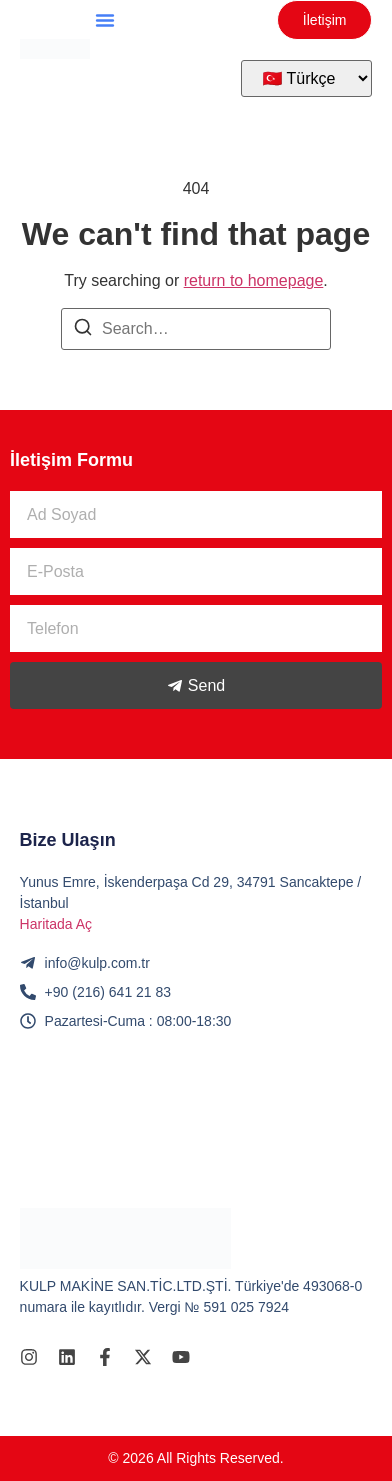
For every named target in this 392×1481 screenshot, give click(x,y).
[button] (105, 20)
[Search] (83, 330)
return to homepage (254, 280)
